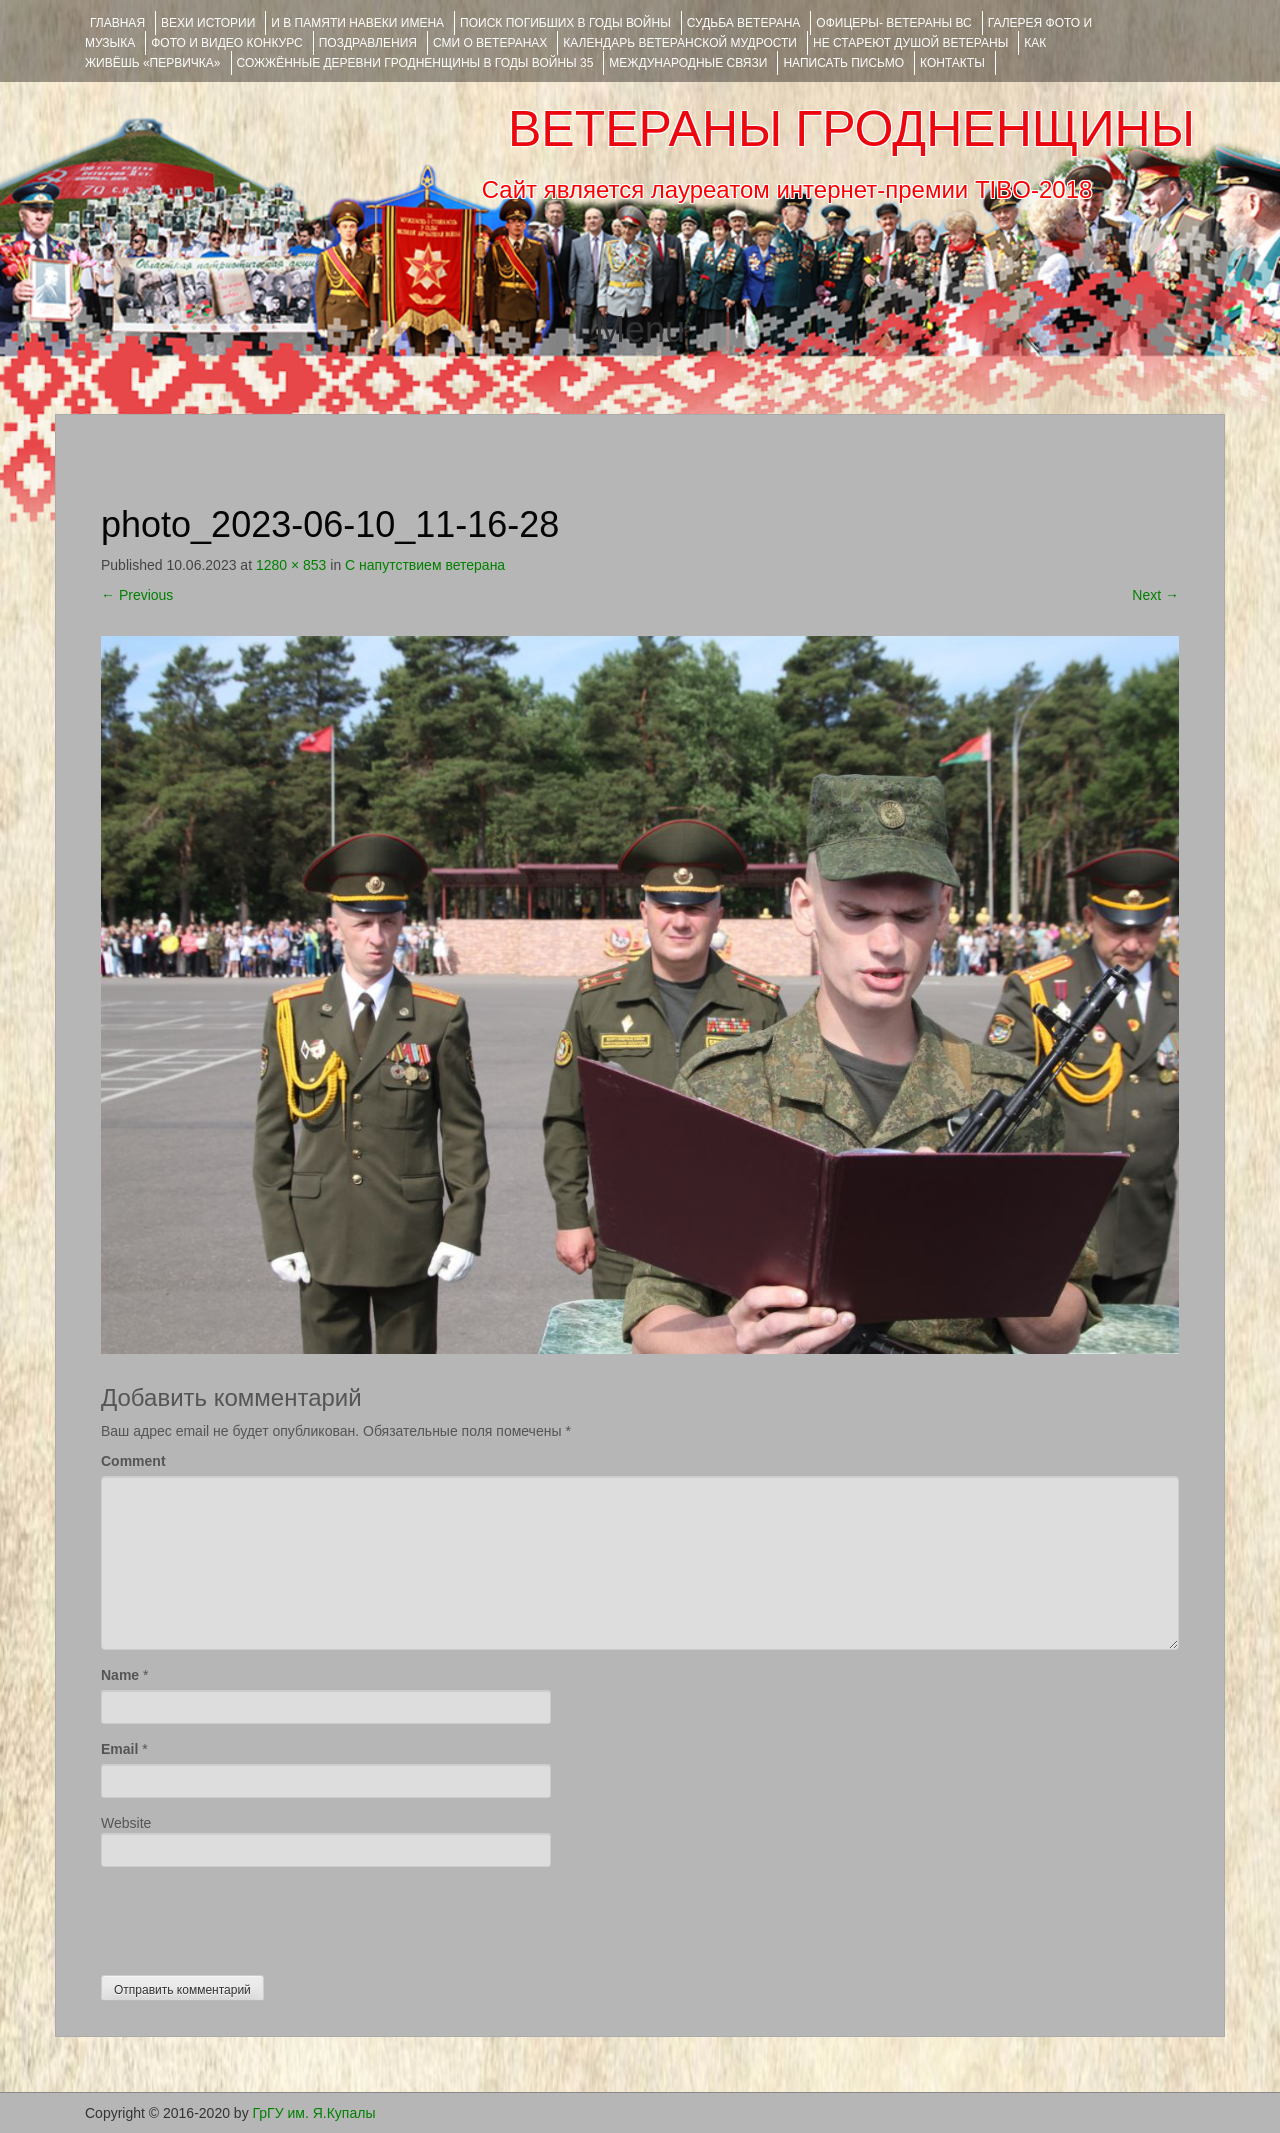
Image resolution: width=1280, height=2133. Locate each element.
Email (119, 1749)
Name (120, 1675)
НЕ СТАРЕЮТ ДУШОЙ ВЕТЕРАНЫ (910, 43)
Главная (117, 23)
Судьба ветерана (744, 23)
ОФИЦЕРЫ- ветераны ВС (893, 23)
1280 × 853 (291, 565)
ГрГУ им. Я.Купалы (314, 2113)
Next (1155, 595)
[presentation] (253, 1916)
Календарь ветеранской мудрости (680, 43)
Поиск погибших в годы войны (565, 23)
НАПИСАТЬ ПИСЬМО (843, 63)
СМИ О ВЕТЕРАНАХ (490, 43)
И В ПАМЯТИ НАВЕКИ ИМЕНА (357, 23)
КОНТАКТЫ (952, 63)
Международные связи (688, 63)
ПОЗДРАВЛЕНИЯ (368, 43)
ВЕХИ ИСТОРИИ (208, 23)
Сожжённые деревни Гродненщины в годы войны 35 (415, 63)
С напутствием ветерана (425, 565)
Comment (133, 1461)
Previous (137, 595)
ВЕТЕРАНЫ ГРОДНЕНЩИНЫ (851, 129)
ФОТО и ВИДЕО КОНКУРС (226, 43)
